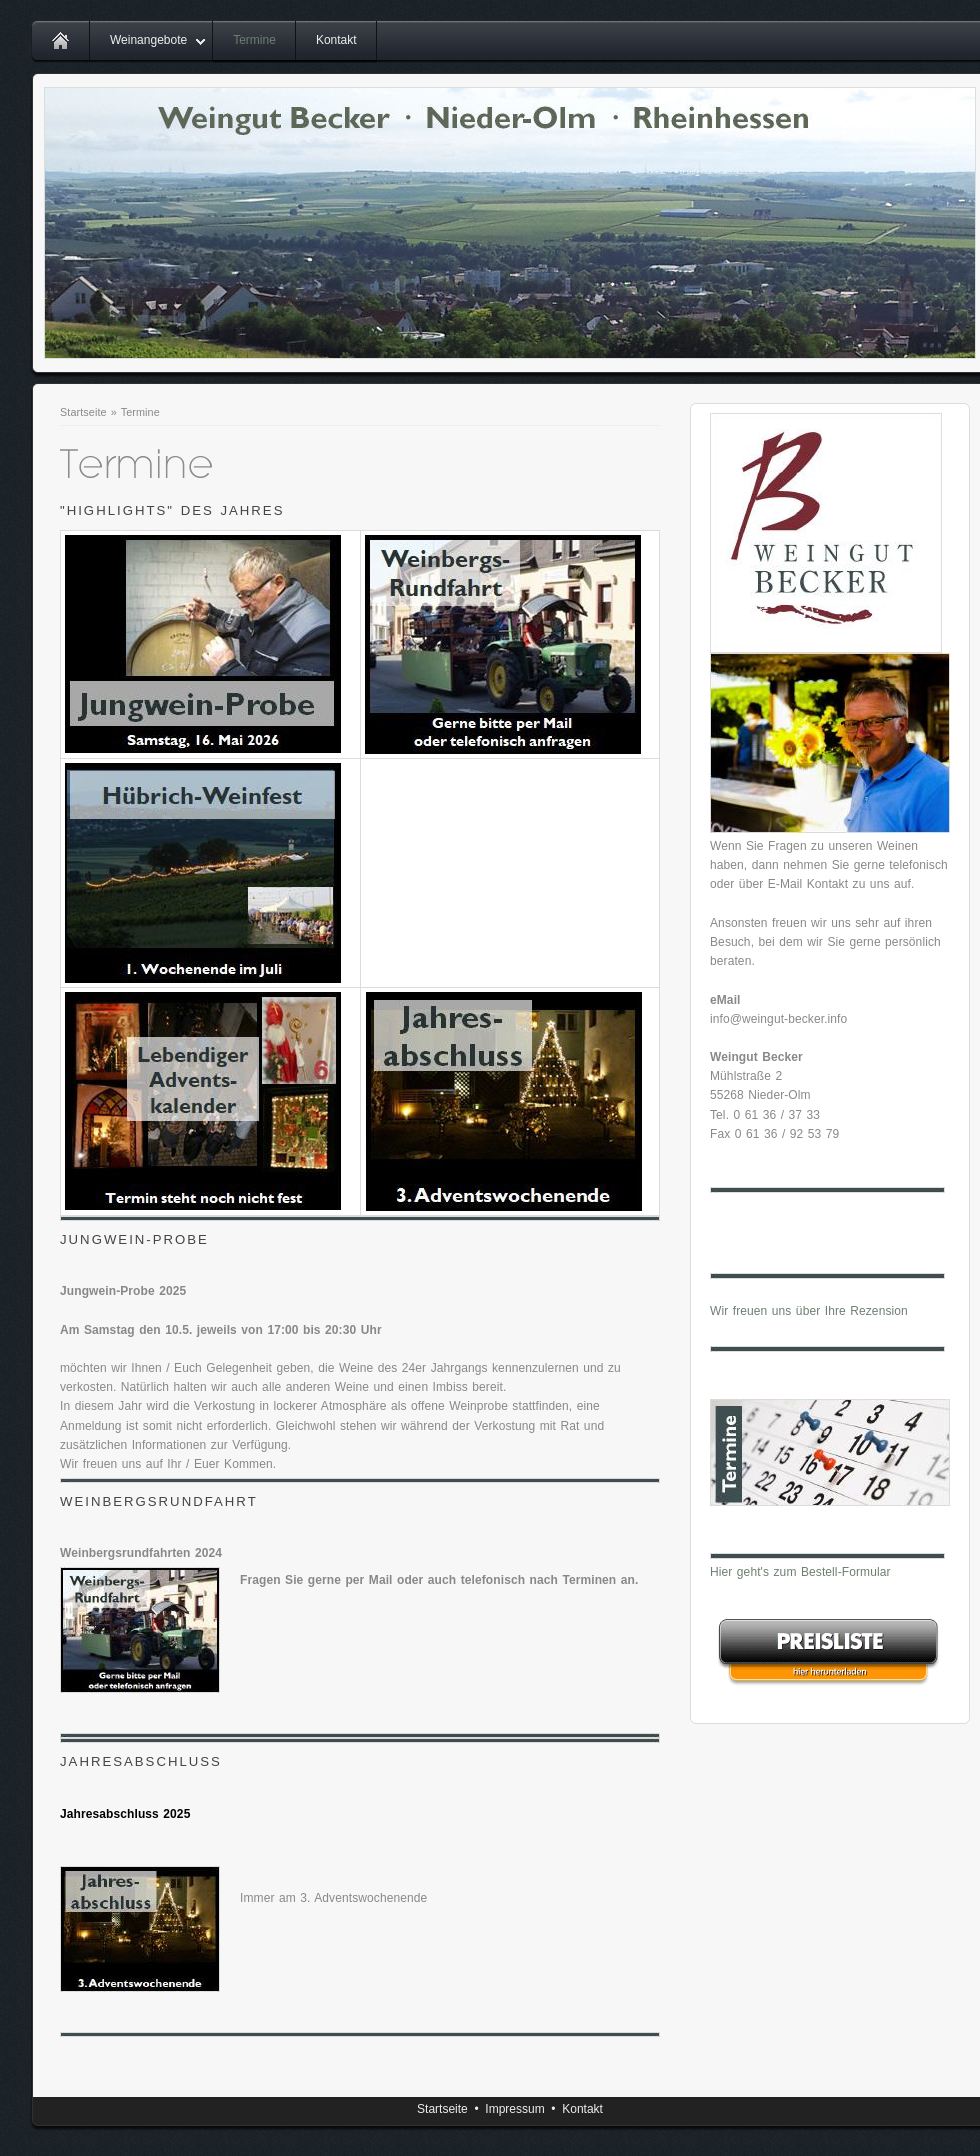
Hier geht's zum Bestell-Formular (800, 1572)
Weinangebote (148, 40)
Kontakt (336, 40)
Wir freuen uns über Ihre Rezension (809, 1311)
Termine (254, 40)
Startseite (83, 412)
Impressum (514, 2109)
